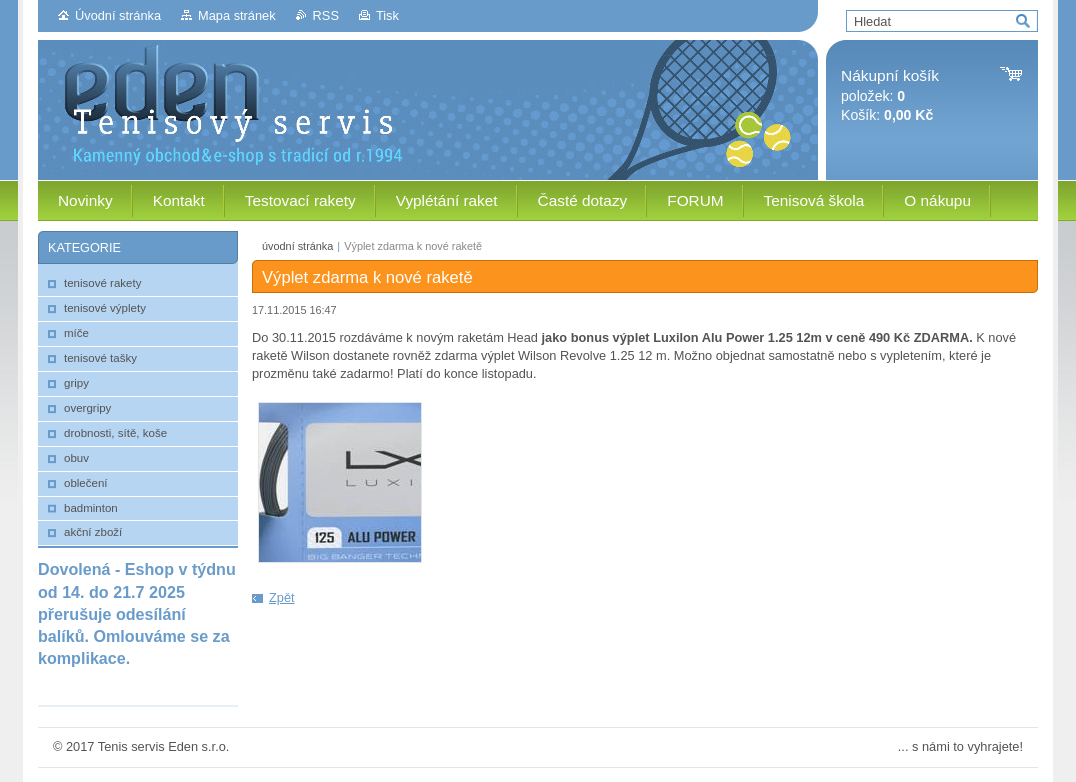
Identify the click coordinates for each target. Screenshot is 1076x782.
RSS (326, 15)
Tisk (387, 15)
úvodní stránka (297, 246)
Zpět (282, 597)
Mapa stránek (237, 15)
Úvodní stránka (118, 15)
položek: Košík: (890, 95)
